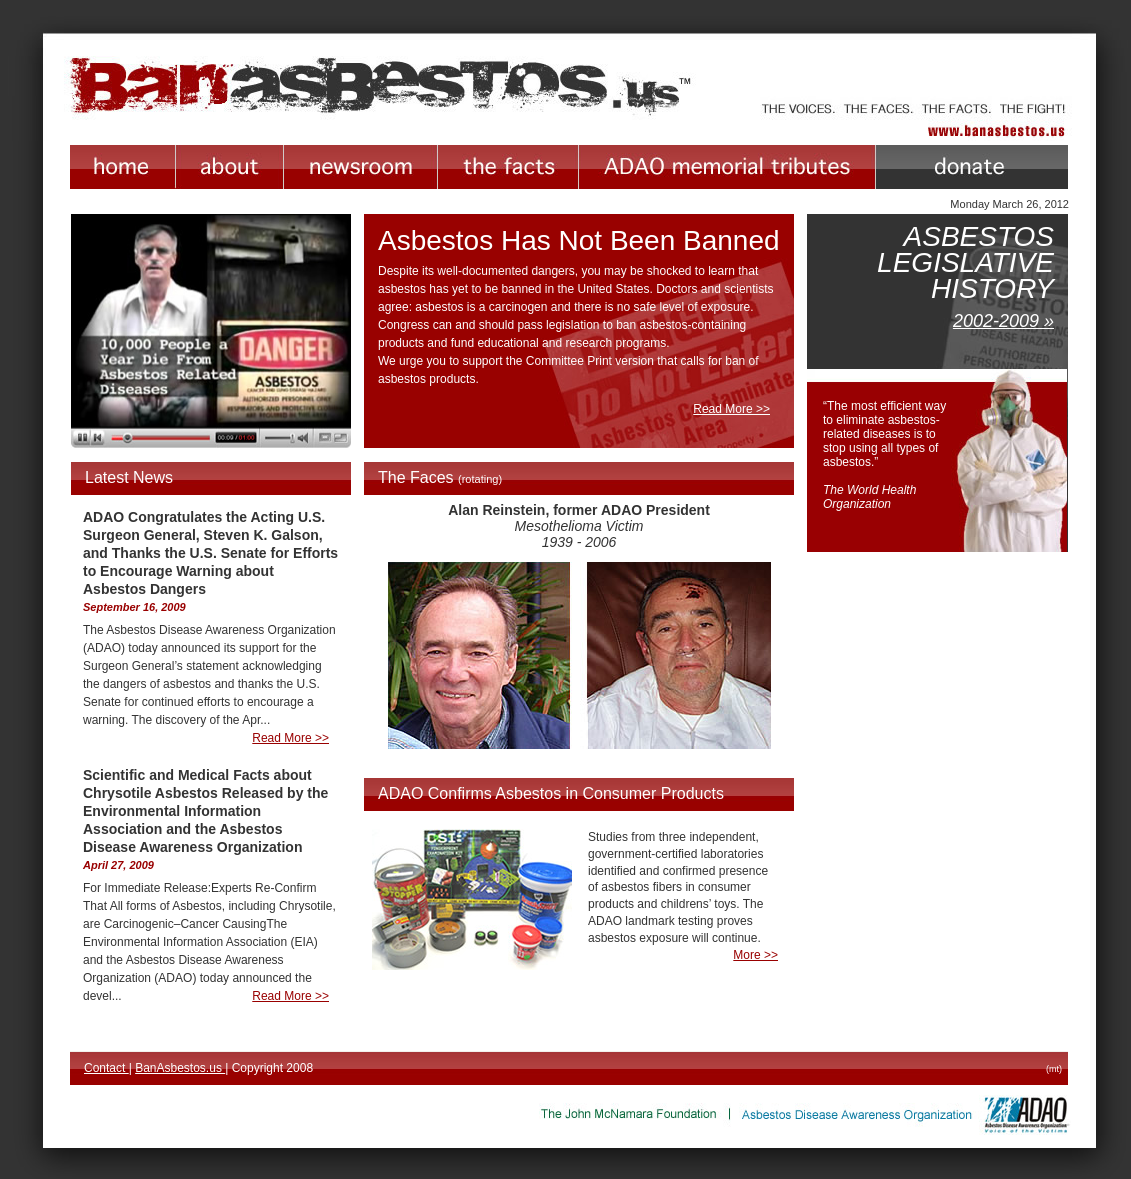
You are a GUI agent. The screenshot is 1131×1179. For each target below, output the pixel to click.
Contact (106, 1068)
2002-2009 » (1003, 321)
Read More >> (731, 409)
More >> (755, 955)
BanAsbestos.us (180, 1068)
